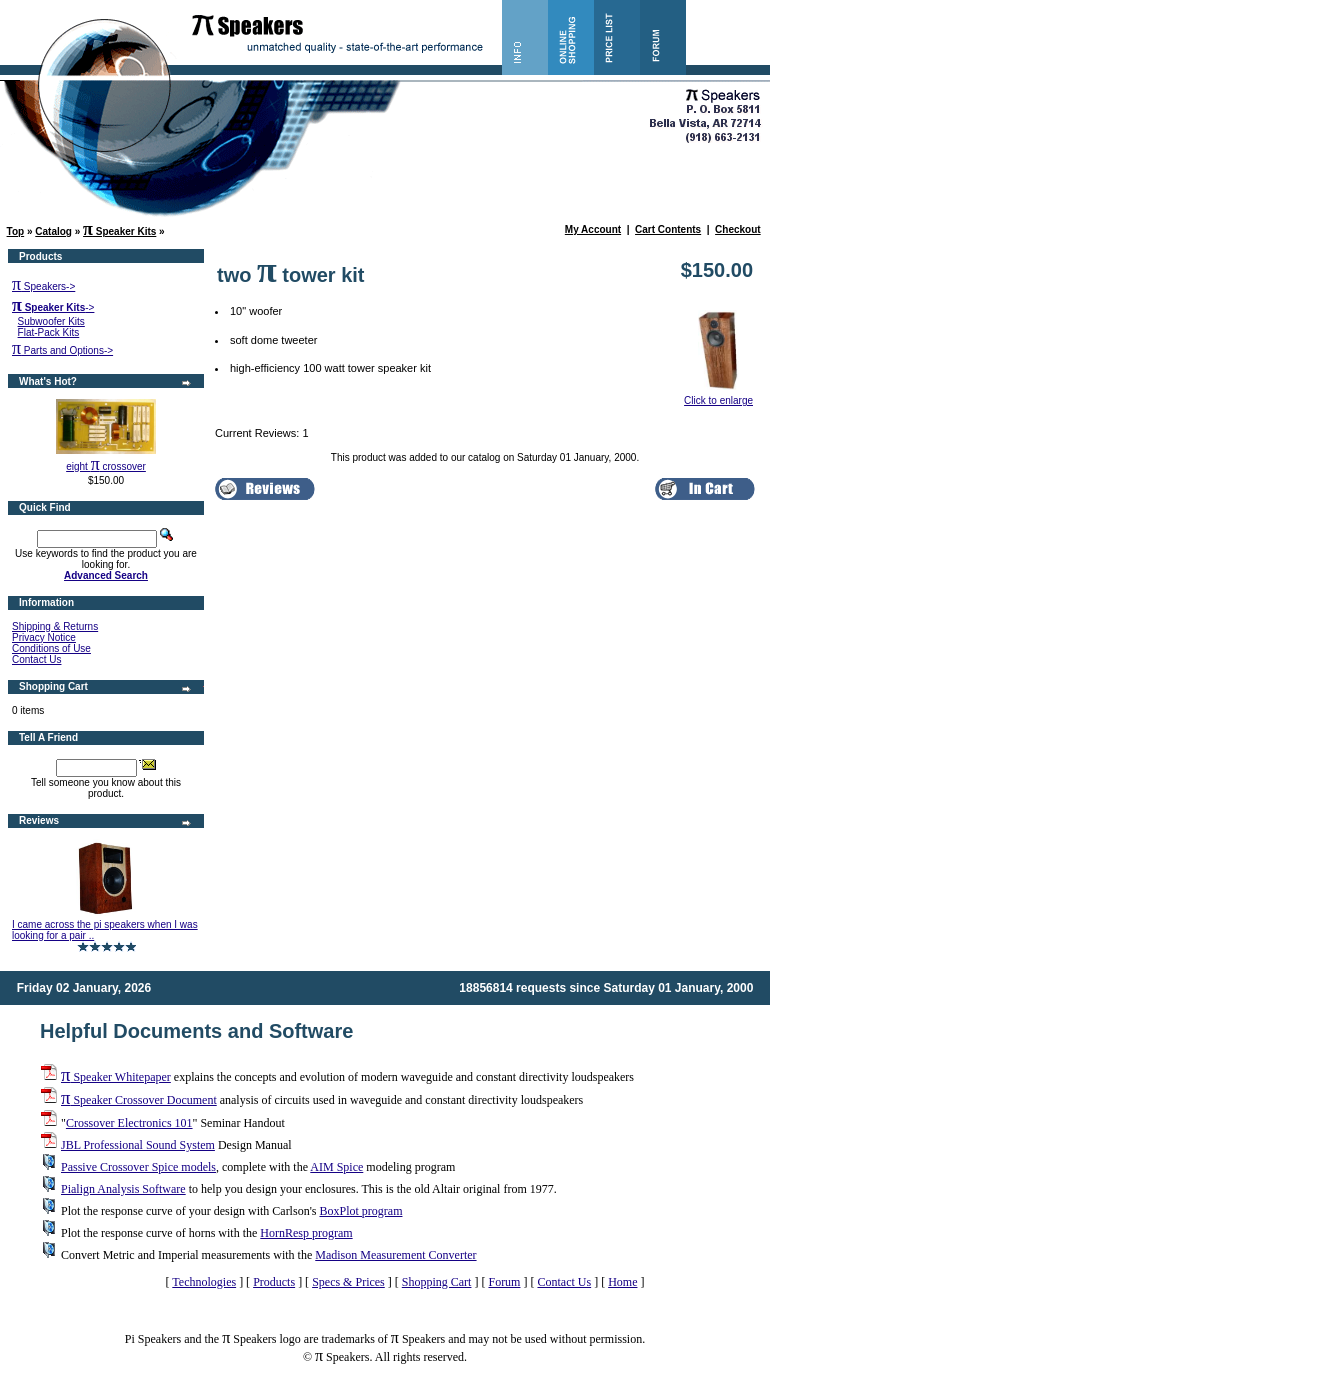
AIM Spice (336, 1167)
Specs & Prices (348, 1282)
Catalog (53, 231)
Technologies (204, 1282)
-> (53, 307)
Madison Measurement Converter (395, 1255)
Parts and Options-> (62, 350)
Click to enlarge (718, 396)
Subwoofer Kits (51, 321)
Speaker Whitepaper (116, 1077)
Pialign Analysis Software (123, 1189)
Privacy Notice (44, 637)
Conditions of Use (51, 648)
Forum (504, 1282)
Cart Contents (668, 229)
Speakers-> (43, 286)
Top (16, 231)
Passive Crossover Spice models (138, 1167)
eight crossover (106, 466)
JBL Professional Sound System (138, 1145)
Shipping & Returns (55, 626)
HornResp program (306, 1233)
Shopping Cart (437, 1282)
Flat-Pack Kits (49, 332)
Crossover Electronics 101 (129, 1123)
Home (622, 1282)
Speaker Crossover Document (139, 1100)
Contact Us (36, 659)
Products (274, 1282)
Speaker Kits (119, 231)
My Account (593, 229)
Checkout (738, 229)
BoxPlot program (360, 1211)
